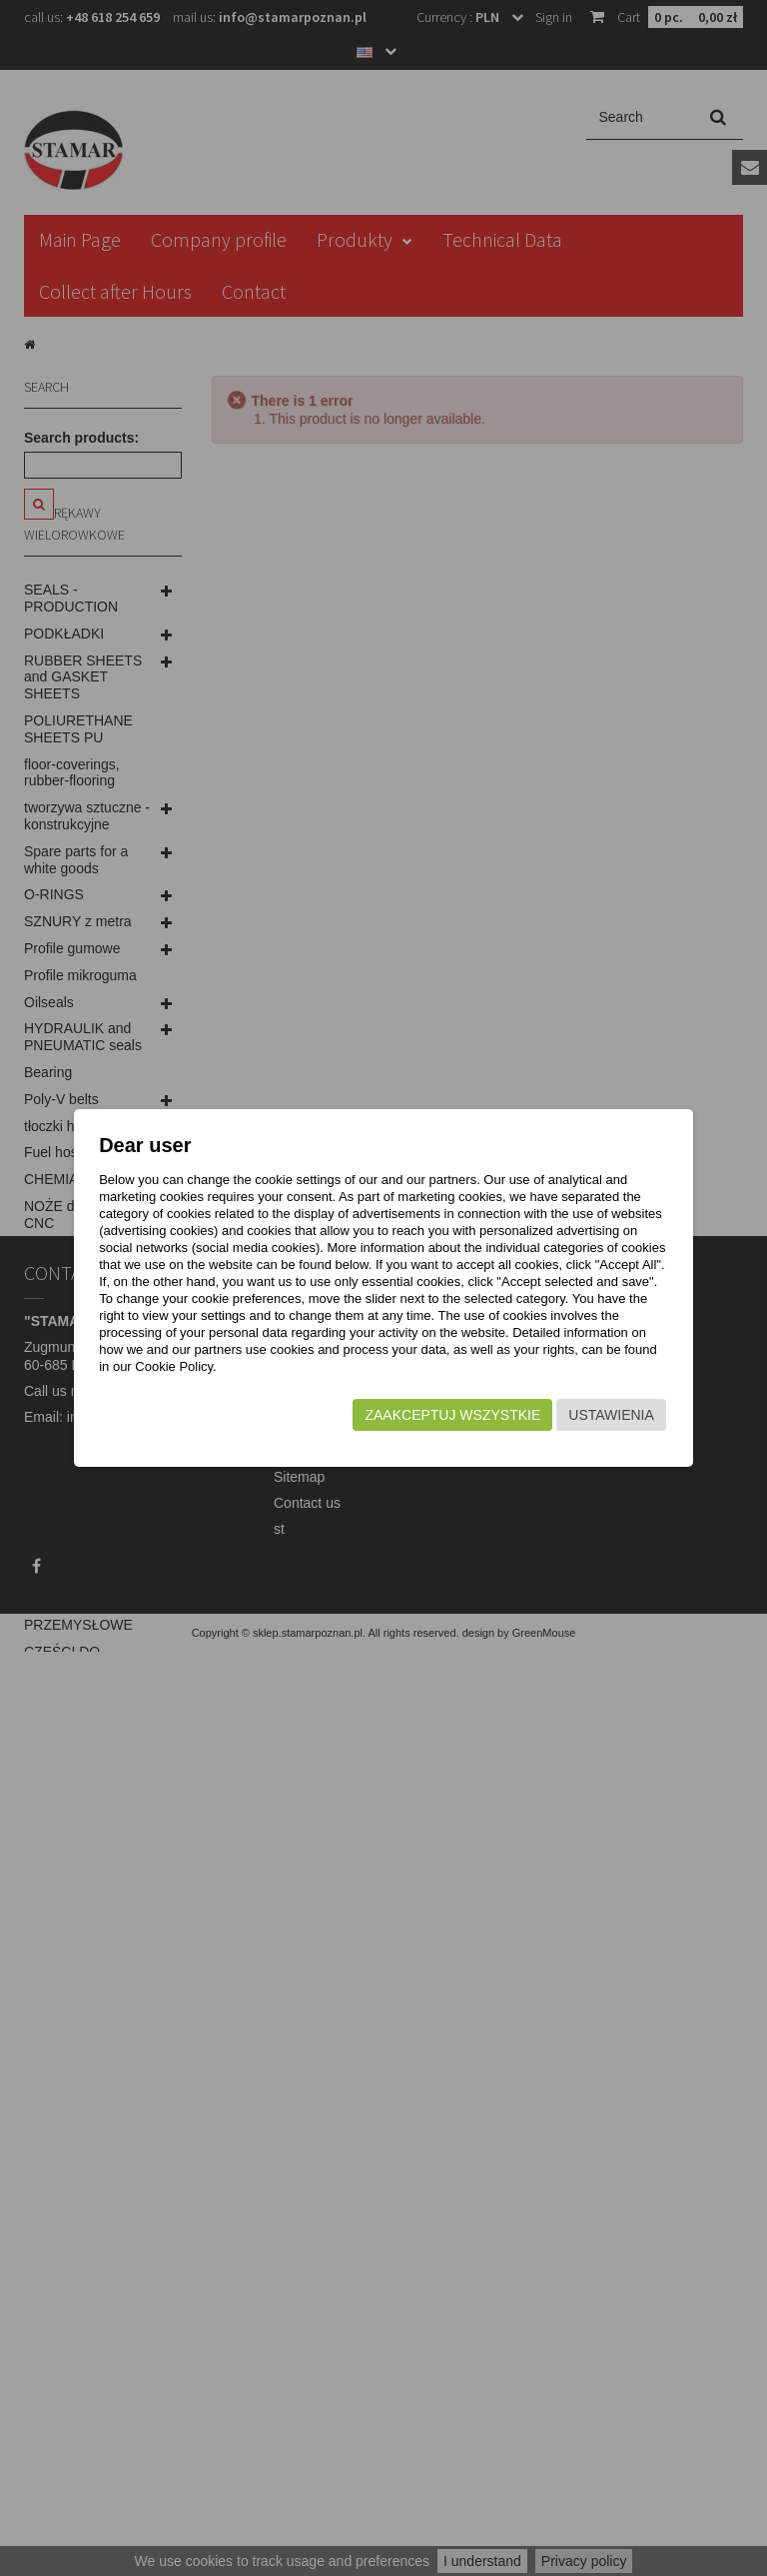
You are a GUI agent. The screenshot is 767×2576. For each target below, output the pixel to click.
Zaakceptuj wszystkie (450, 1415)
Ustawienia (609, 1415)
